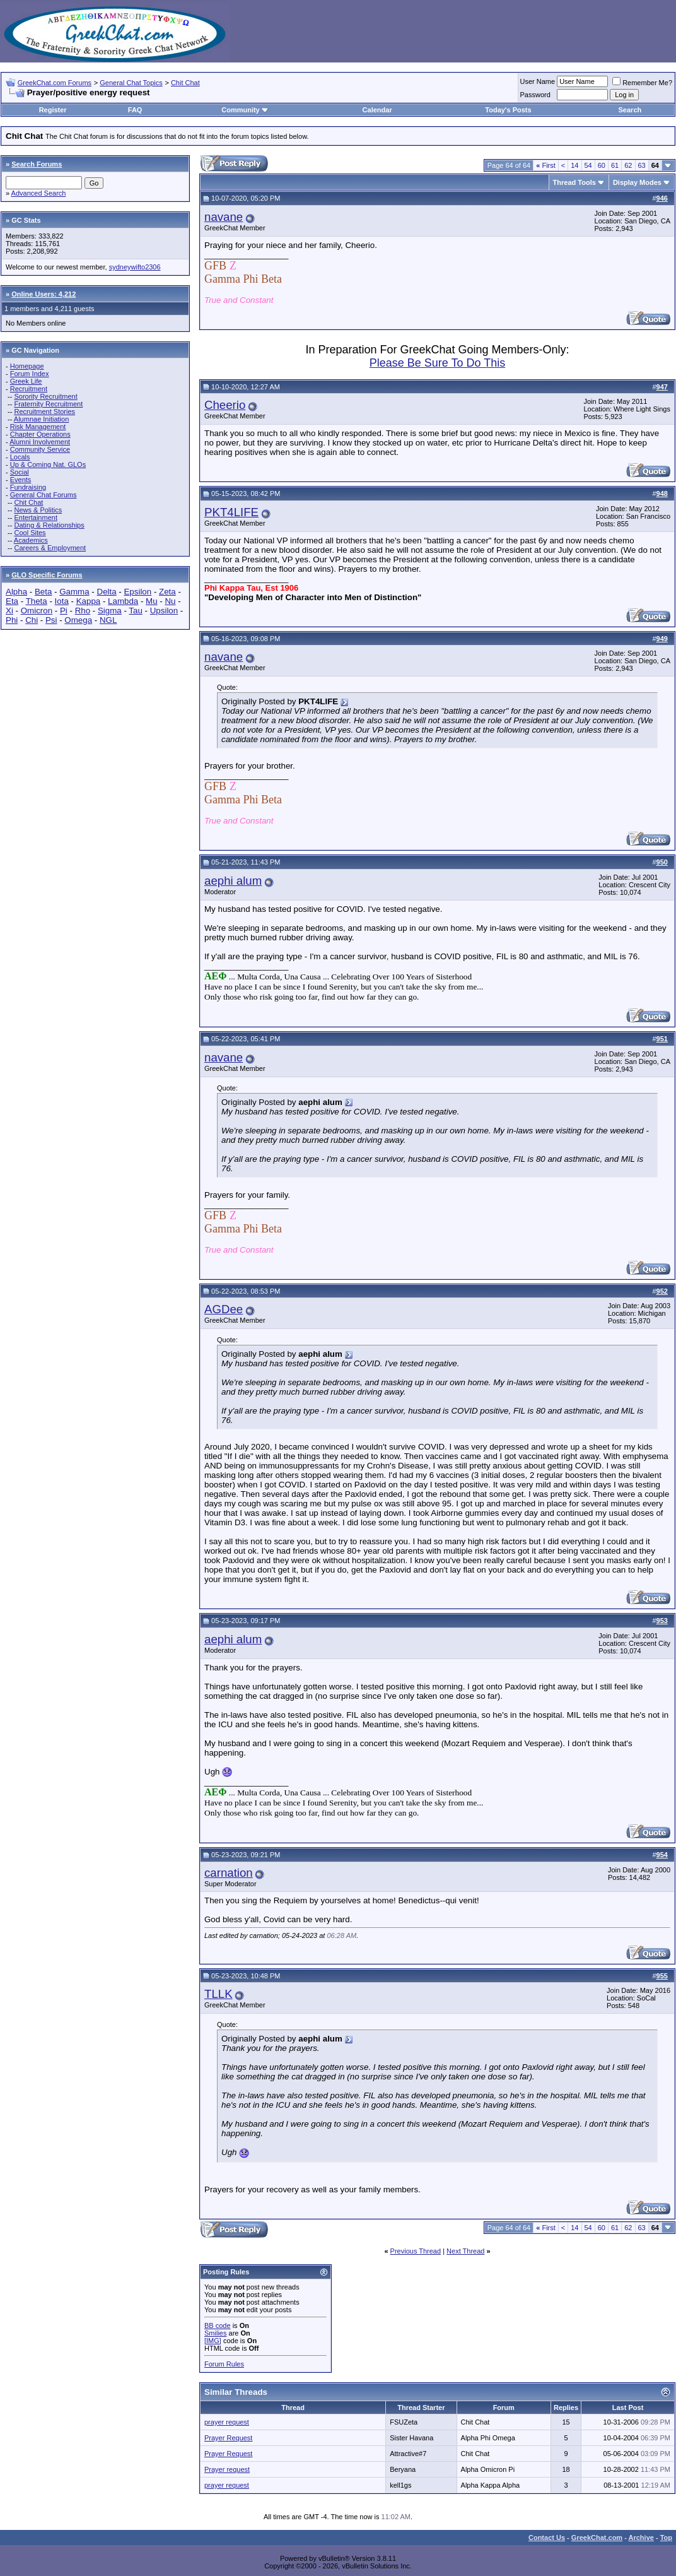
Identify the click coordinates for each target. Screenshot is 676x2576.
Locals (20, 457)
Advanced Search (38, 193)
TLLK (218, 1993)
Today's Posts (508, 110)
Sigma (110, 610)
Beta (43, 591)
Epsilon (137, 591)
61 (615, 165)
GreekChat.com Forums (54, 82)
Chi (31, 620)
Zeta (167, 591)
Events (21, 479)
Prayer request (227, 2469)
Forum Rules (224, 2364)
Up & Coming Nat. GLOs (48, 464)
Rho (82, 610)
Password (535, 94)
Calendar (377, 110)
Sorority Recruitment (45, 396)
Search (630, 110)
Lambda (123, 601)
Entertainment (35, 517)
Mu (152, 601)
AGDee (223, 1309)
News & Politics (38, 510)
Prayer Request (228, 2438)
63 (642, 165)
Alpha (16, 591)
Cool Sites (29, 532)
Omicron (36, 610)
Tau (136, 610)
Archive (641, 2537)
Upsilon (164, 610)
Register (53, 110)
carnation (228, 1872)
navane (223, 216)
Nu (170, 601)
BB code (217, 2325)
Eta (12, 601)
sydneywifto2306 (135, 267)
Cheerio (224, 404)
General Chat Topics (131, 82)
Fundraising (28, 487)
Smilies (215, 2333)
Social (19, 472)
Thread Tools (574, 182)
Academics (31, 540)
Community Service (40, 449)
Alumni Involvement (39, 442)
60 (601, 165)
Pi (63, 610)
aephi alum (233, 880)
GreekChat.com (596, 2537)
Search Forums (36, 164)
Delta (107, 591)
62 (628, 165)
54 (588, 165)
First (546, 165)
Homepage (27, 366)
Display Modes (637, 182)
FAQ (135, 110)
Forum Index (29, 373)
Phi (12, 620)
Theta (36, 601)
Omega (78, 620)
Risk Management (38, 426)
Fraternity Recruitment (48, 404)
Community (245, 110)
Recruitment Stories (44, 411)
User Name (538, 81)
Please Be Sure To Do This (437, 363)
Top (666, 2537)
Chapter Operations (40, 434)
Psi (51, 620)
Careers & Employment (50, 548)
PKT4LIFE (231, 512)
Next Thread (465, 2251)
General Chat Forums (43, 495)
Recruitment (28, 389)
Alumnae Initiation (41, 419)
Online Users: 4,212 (43, 294)
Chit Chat (185, 82)
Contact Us (546, 2537)
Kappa (88, 601)
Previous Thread (415, 2251)
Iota (62, 601)
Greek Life (26, 381)
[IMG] (212, 2340)
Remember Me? (642, 82)
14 (574, 165)
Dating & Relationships (49, 525)
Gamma (74, 591)
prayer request (226, 2422)
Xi (9, 610)
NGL (108, 620)
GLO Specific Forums (46, 575)
